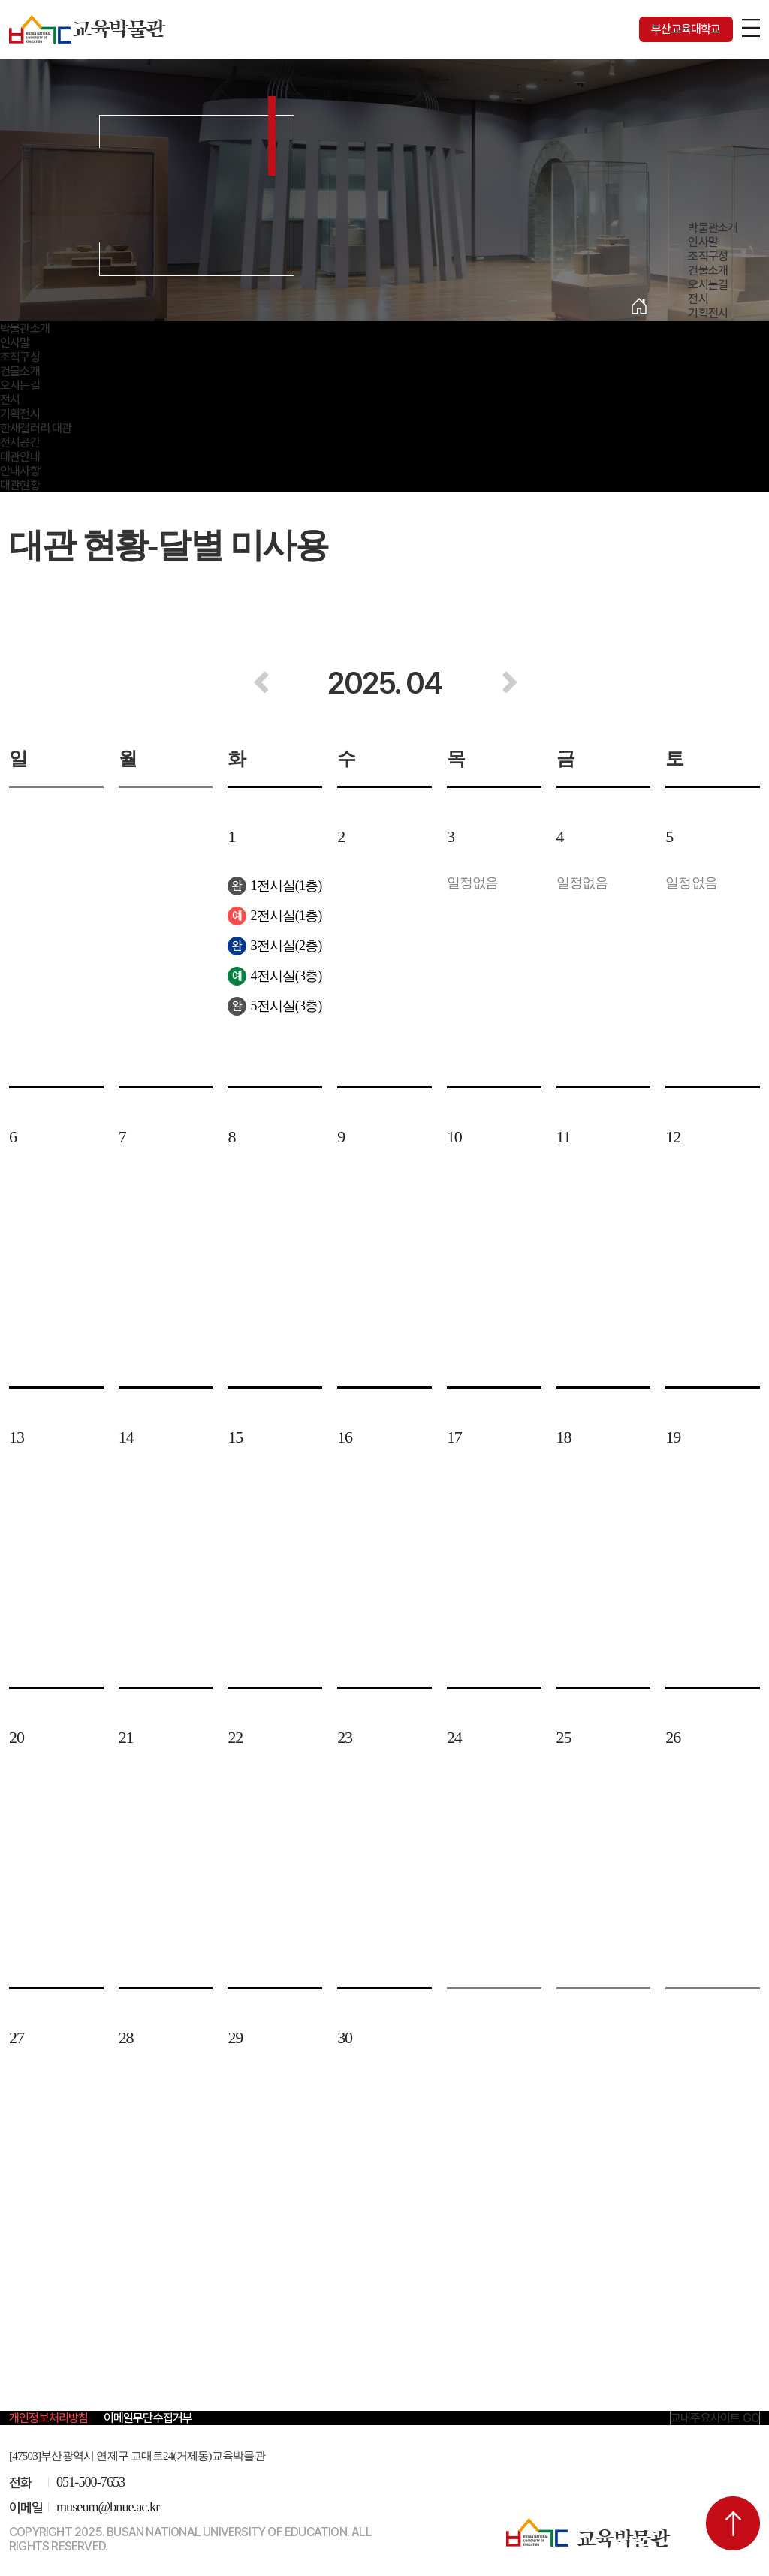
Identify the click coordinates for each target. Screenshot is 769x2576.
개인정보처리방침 (49, 2418)
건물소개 (708, 270)
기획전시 (708, 313)
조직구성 (708, 256)
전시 (697, 299)
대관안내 (20, 457)
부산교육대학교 (685, 29)
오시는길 (708, 285)
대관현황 (20, 485)
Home (639, 306)
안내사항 (20, 471)
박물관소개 (712, 228)
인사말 (703, 242)
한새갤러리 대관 (36, 428)
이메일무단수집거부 (148, 2418)
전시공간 (20, 442)
